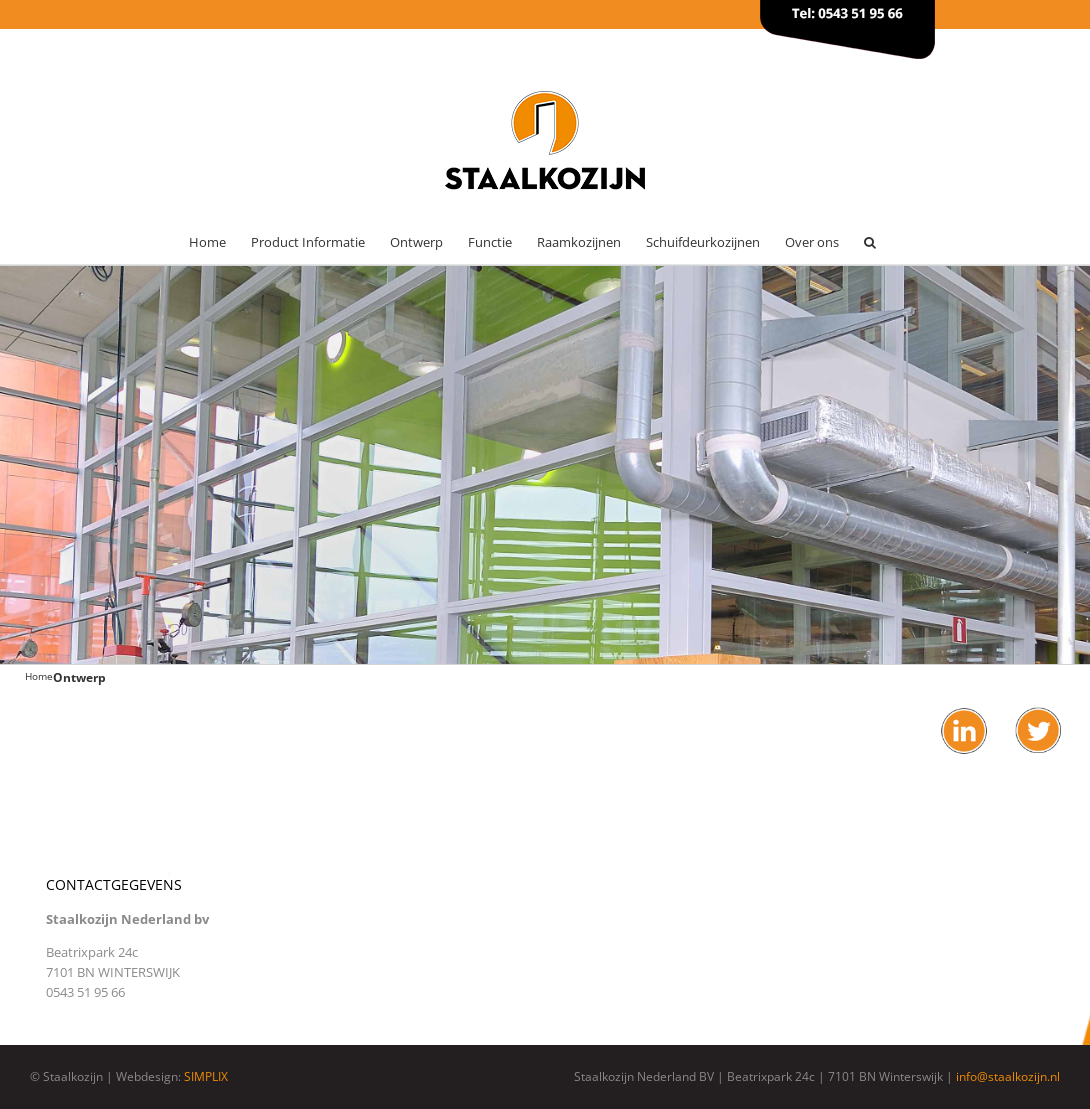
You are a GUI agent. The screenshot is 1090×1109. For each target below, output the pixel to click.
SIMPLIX (206, 1076)
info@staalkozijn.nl (1008, 1076)
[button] (870, 242)
